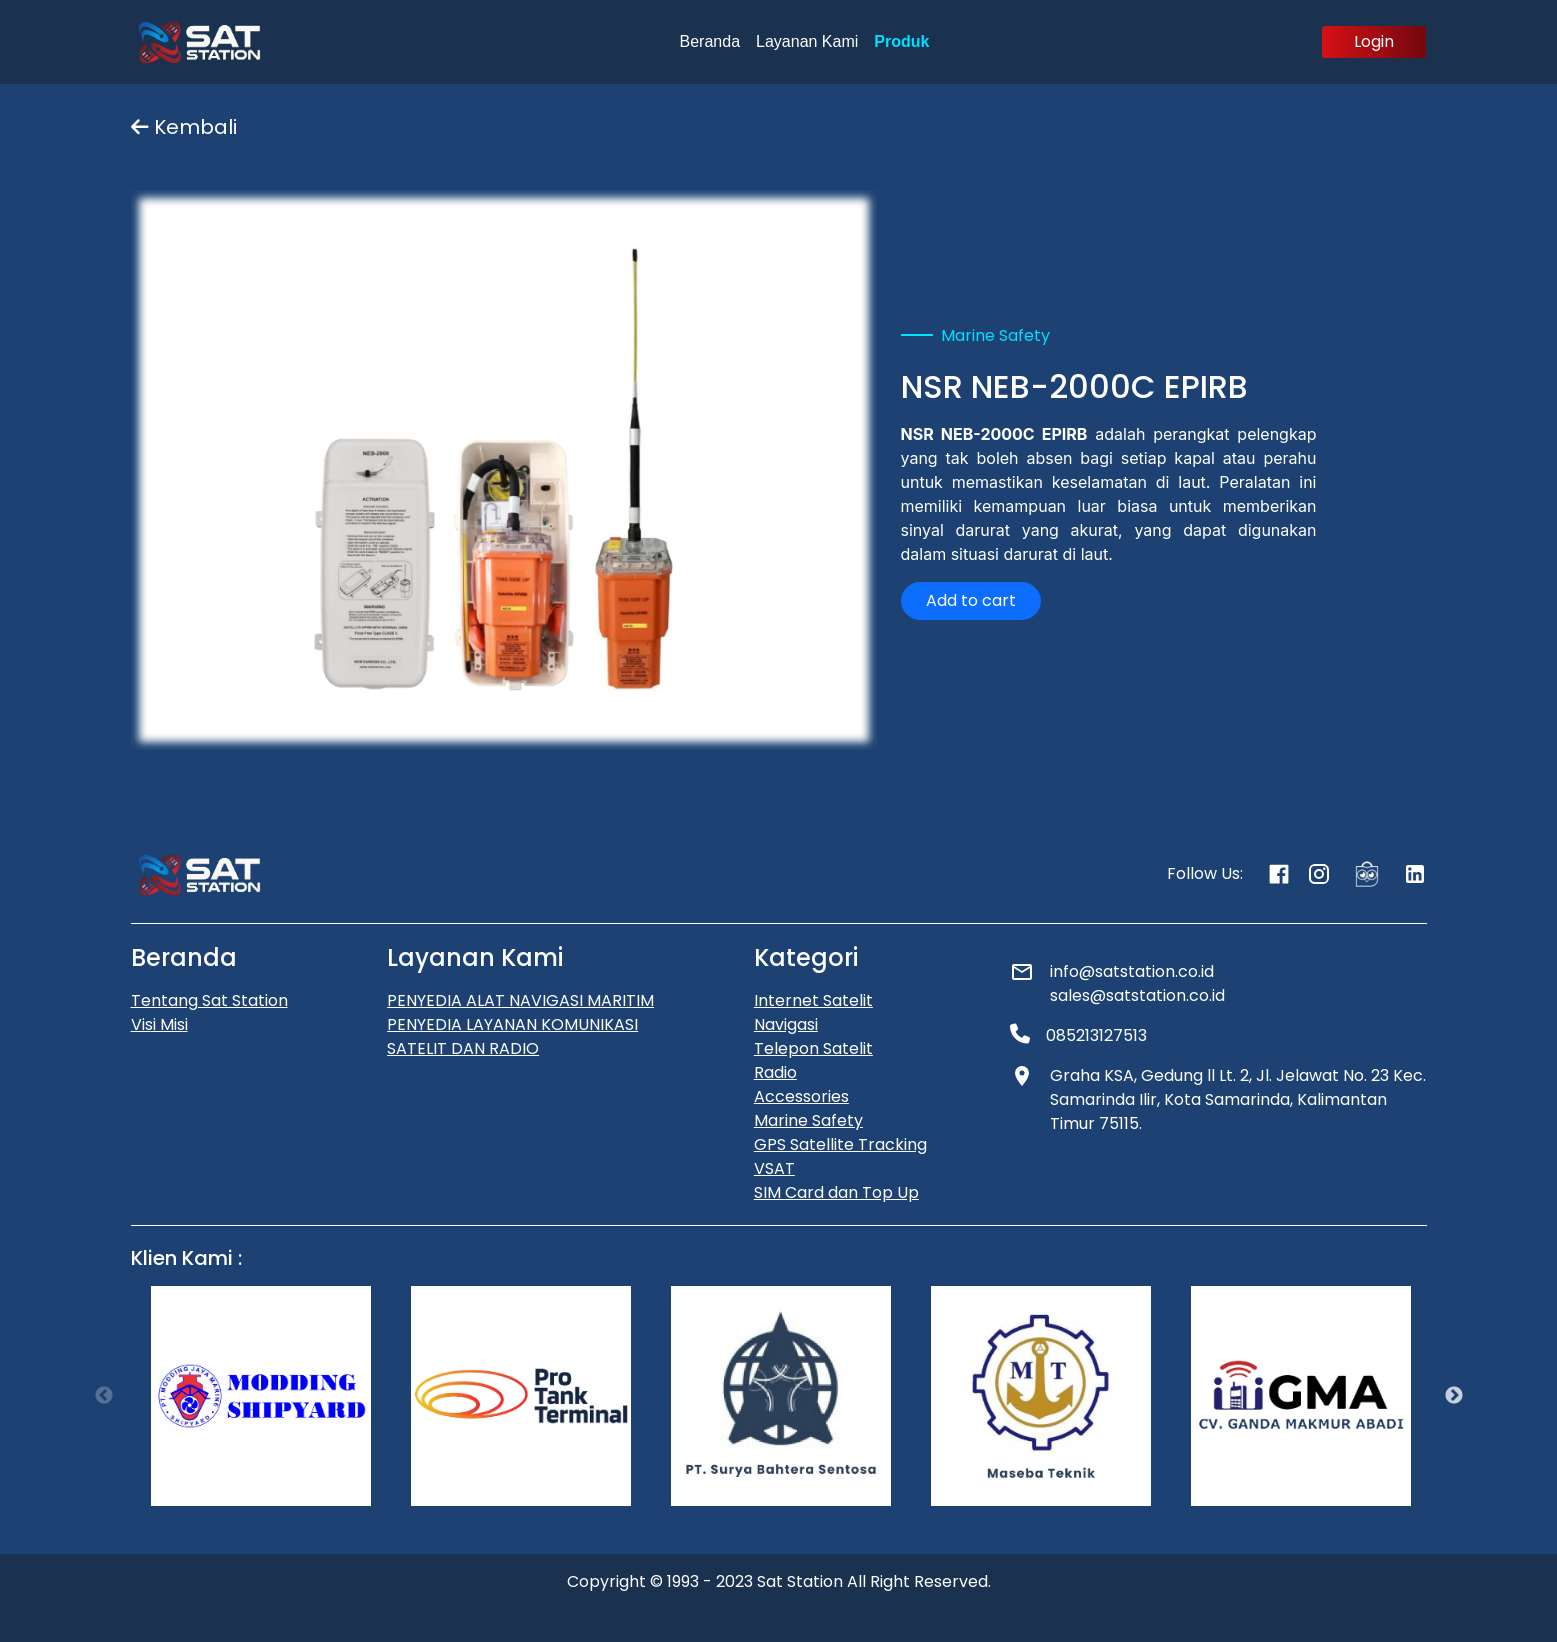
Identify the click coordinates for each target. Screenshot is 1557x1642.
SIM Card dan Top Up (836, 1192)
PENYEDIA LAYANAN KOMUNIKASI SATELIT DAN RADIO (512, 1036)
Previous (104, 1396)
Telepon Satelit (813, 1048)
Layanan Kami (807, 41)
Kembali (184, 127)
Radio (775, 1072)
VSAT (774, 1168)
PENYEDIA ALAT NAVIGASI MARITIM (520, 1000)
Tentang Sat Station (209, 1000)
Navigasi (786, 1024)
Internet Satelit (813, 1000)
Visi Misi (159, 1024)
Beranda (710, 41)
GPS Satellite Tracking (840, 1144)
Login (1374, 41)
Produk (901, 41)
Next (1454, 1396)
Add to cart (971, 600)
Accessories (801, 1096)
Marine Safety (808, 1120)
